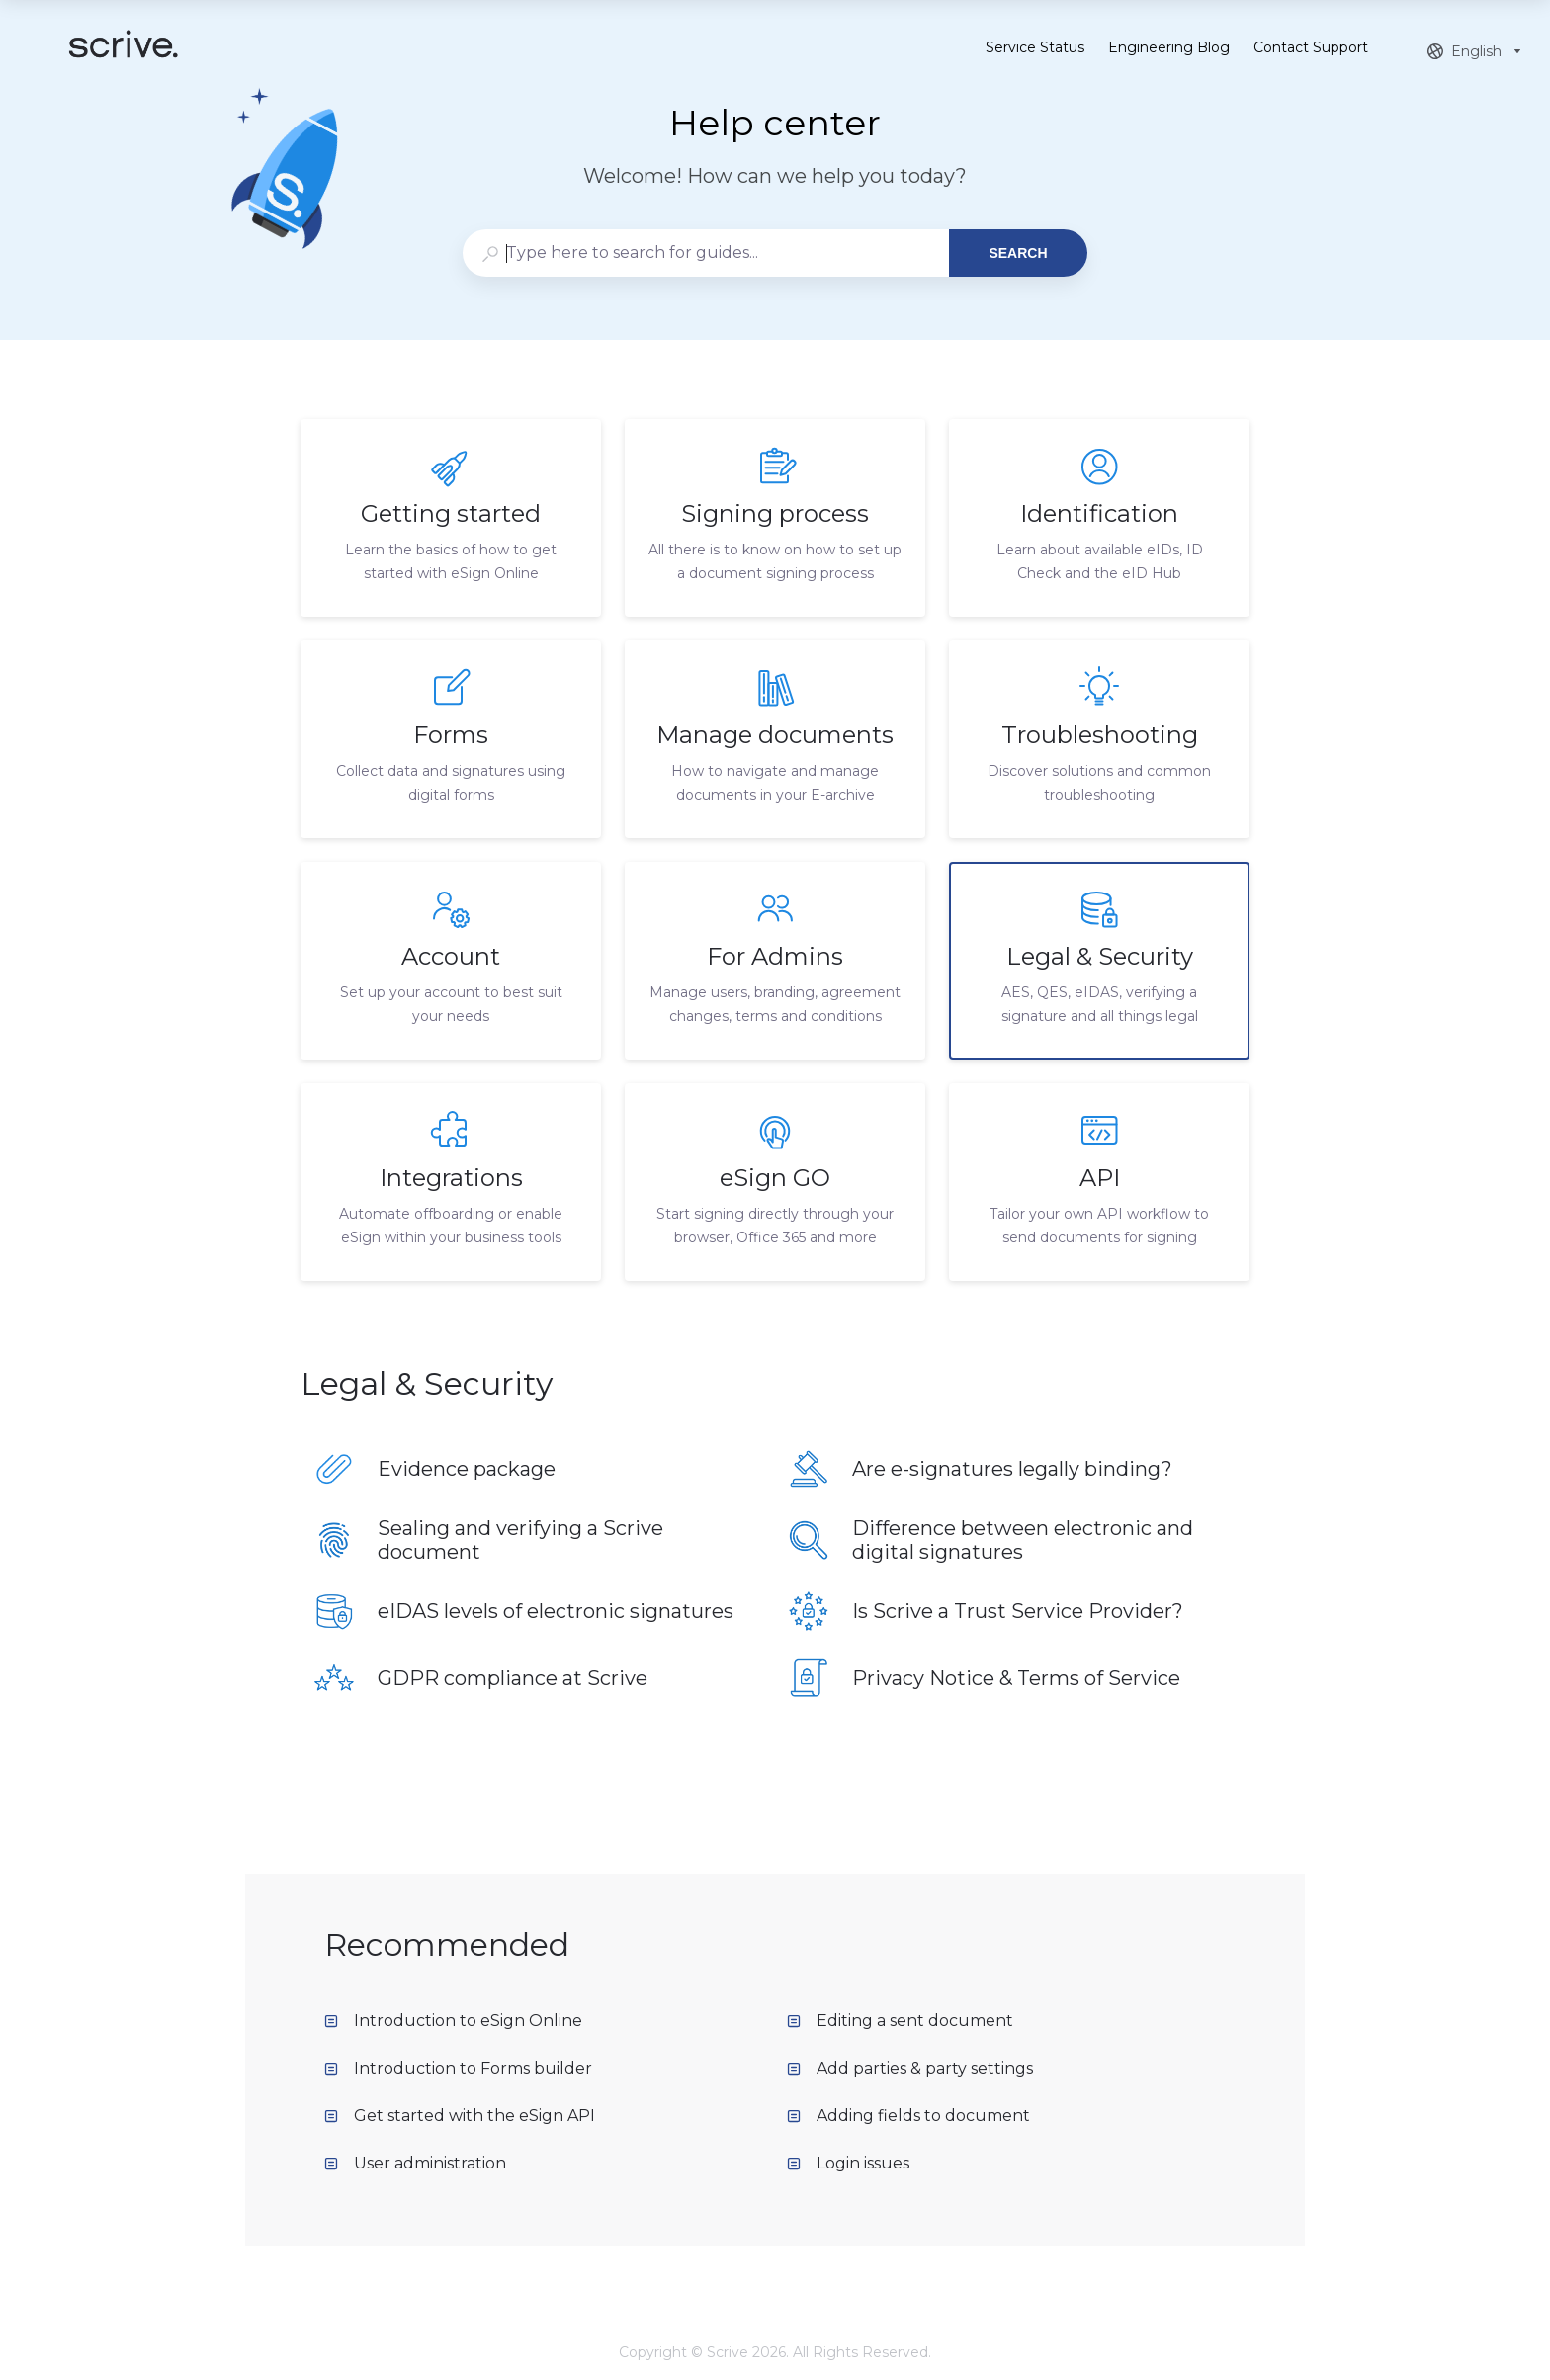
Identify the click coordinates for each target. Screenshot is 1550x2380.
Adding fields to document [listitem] (908, 2115)
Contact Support (1310, 49)
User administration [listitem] (415, 2163)
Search (1018, 253)
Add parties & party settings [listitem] (910, 2068)
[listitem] (451, 518)
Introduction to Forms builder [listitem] (458, 2068)
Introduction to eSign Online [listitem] (453, 2020)
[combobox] (705, 253)
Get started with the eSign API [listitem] (459, 2115)
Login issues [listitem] (848, 2163)
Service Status (1035, 49)
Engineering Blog (1169, 49)
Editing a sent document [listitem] (900, 2020)
